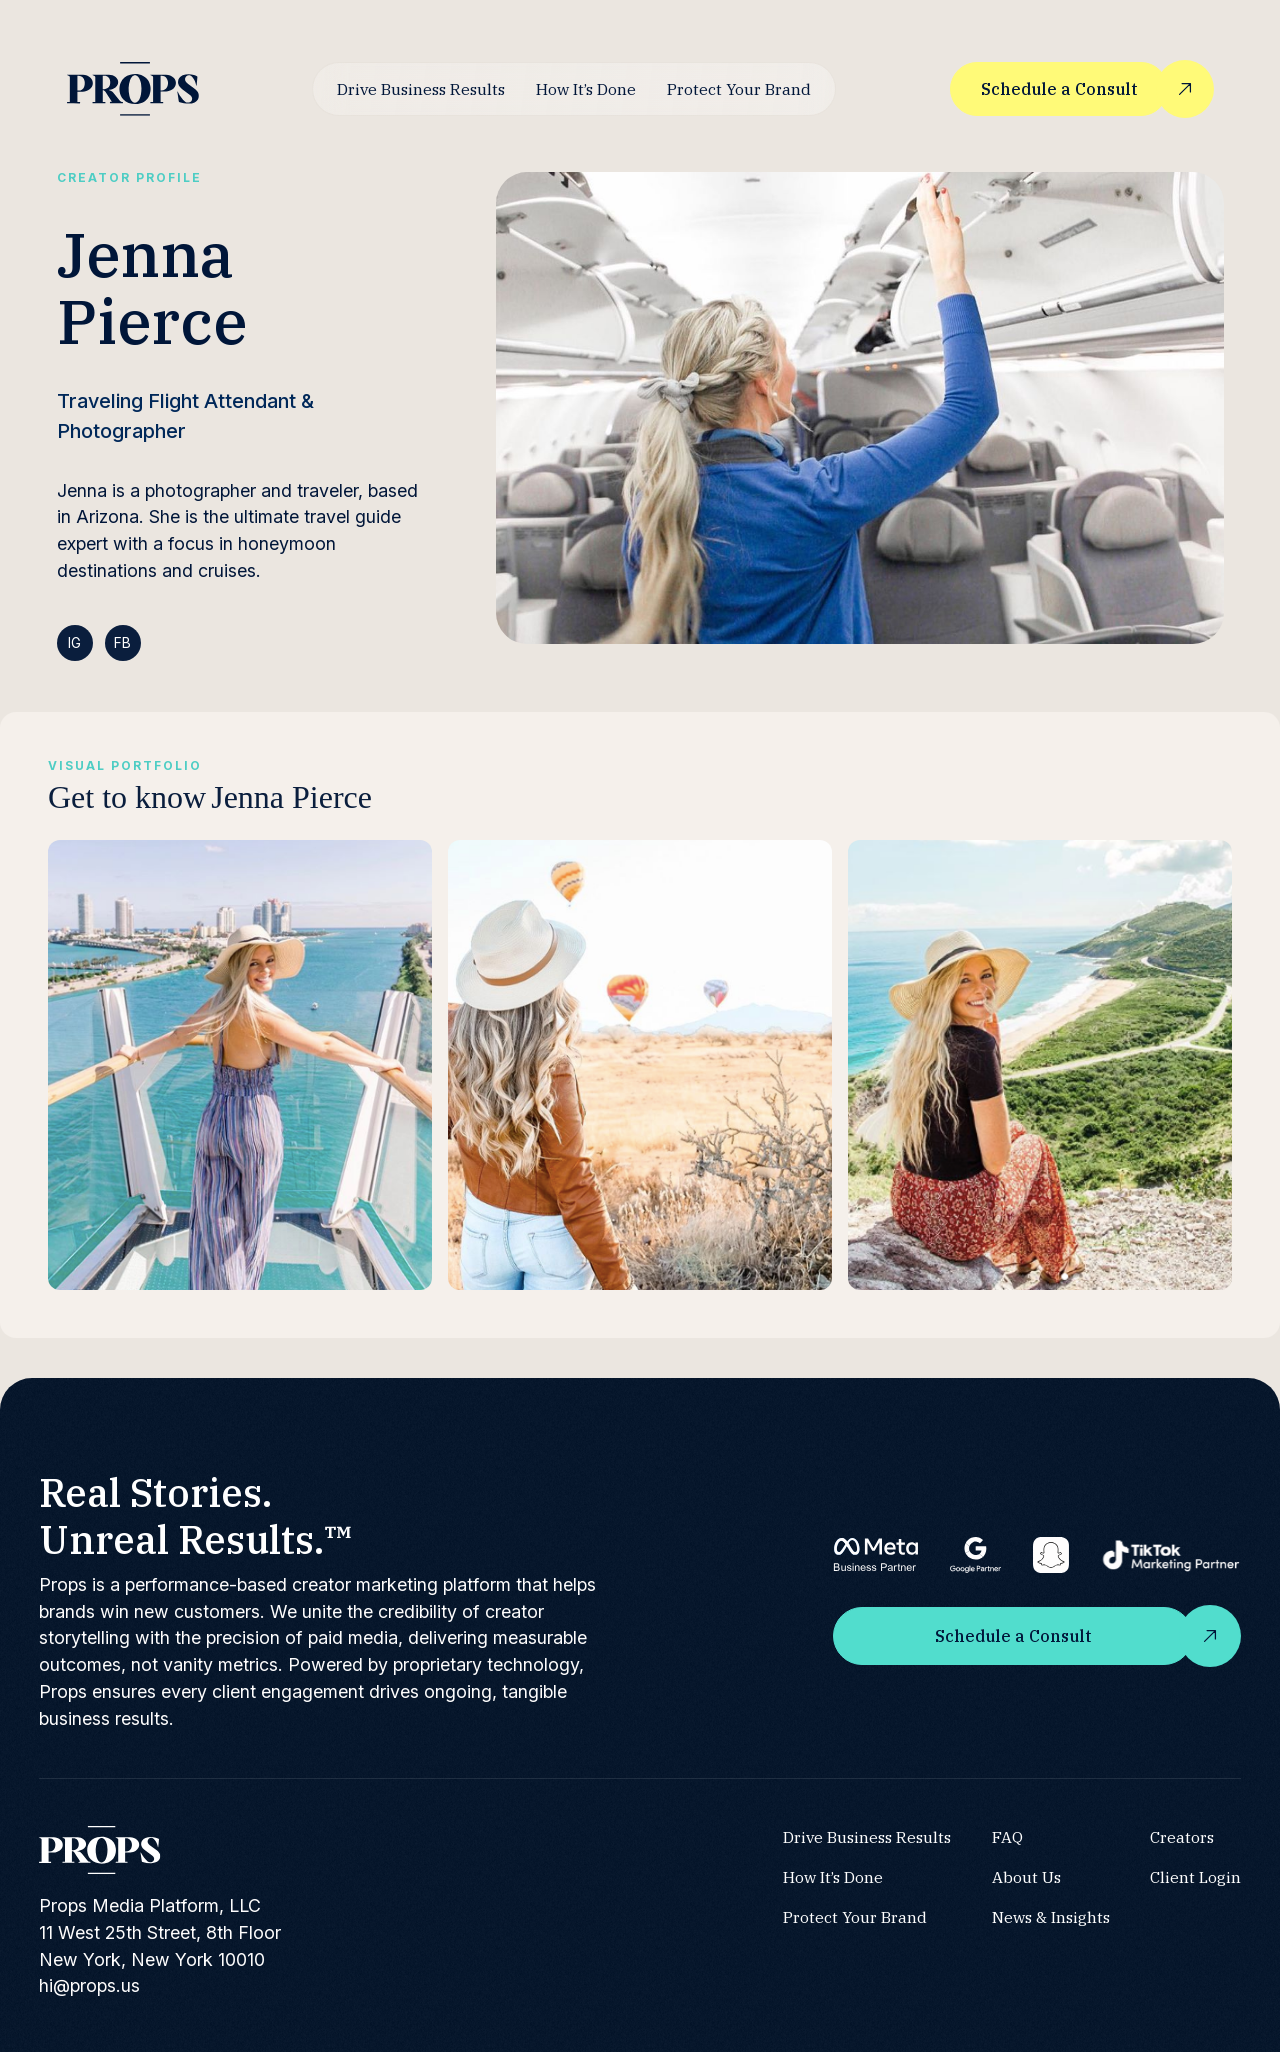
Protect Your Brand (739, 89)
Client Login (1195, 1877)
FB (122, 642)
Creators (1182, 1837)
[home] (133, 88)
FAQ (1007, 1837)
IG (74, 642)
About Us (1026, 1877)
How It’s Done (586, 89)
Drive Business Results (421, 89)
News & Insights (1051, 1916)
